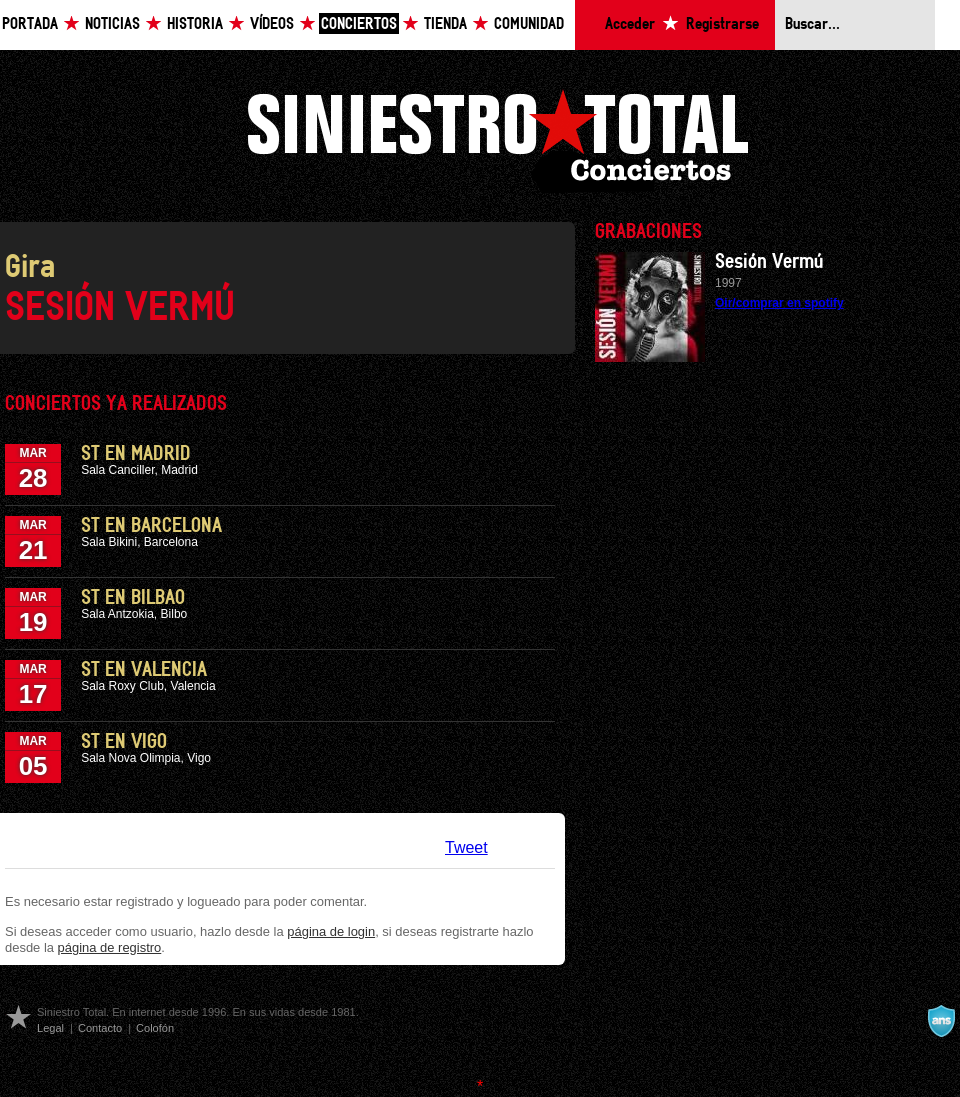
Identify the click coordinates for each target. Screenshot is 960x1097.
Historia (195, 24)
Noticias (112, 24)
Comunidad (529, 24)
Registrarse (722, 24)
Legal (50, 1028)
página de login (331, 931)
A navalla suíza (941, 1021)
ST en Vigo (124, 742)
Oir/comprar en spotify (779, 303)
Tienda (445, 24)
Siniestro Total (497, 138)
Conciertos (359, 24)
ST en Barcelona (151, 526)
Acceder (630, 24)
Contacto (100, 1028)
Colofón (155, 1028)
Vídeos (272, 24)
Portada (30, 24)
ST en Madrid (136, 454)
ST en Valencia (144, 670)
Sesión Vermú (769, 262)
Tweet (466, 847)
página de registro (110, 947)
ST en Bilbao (133, 598)
